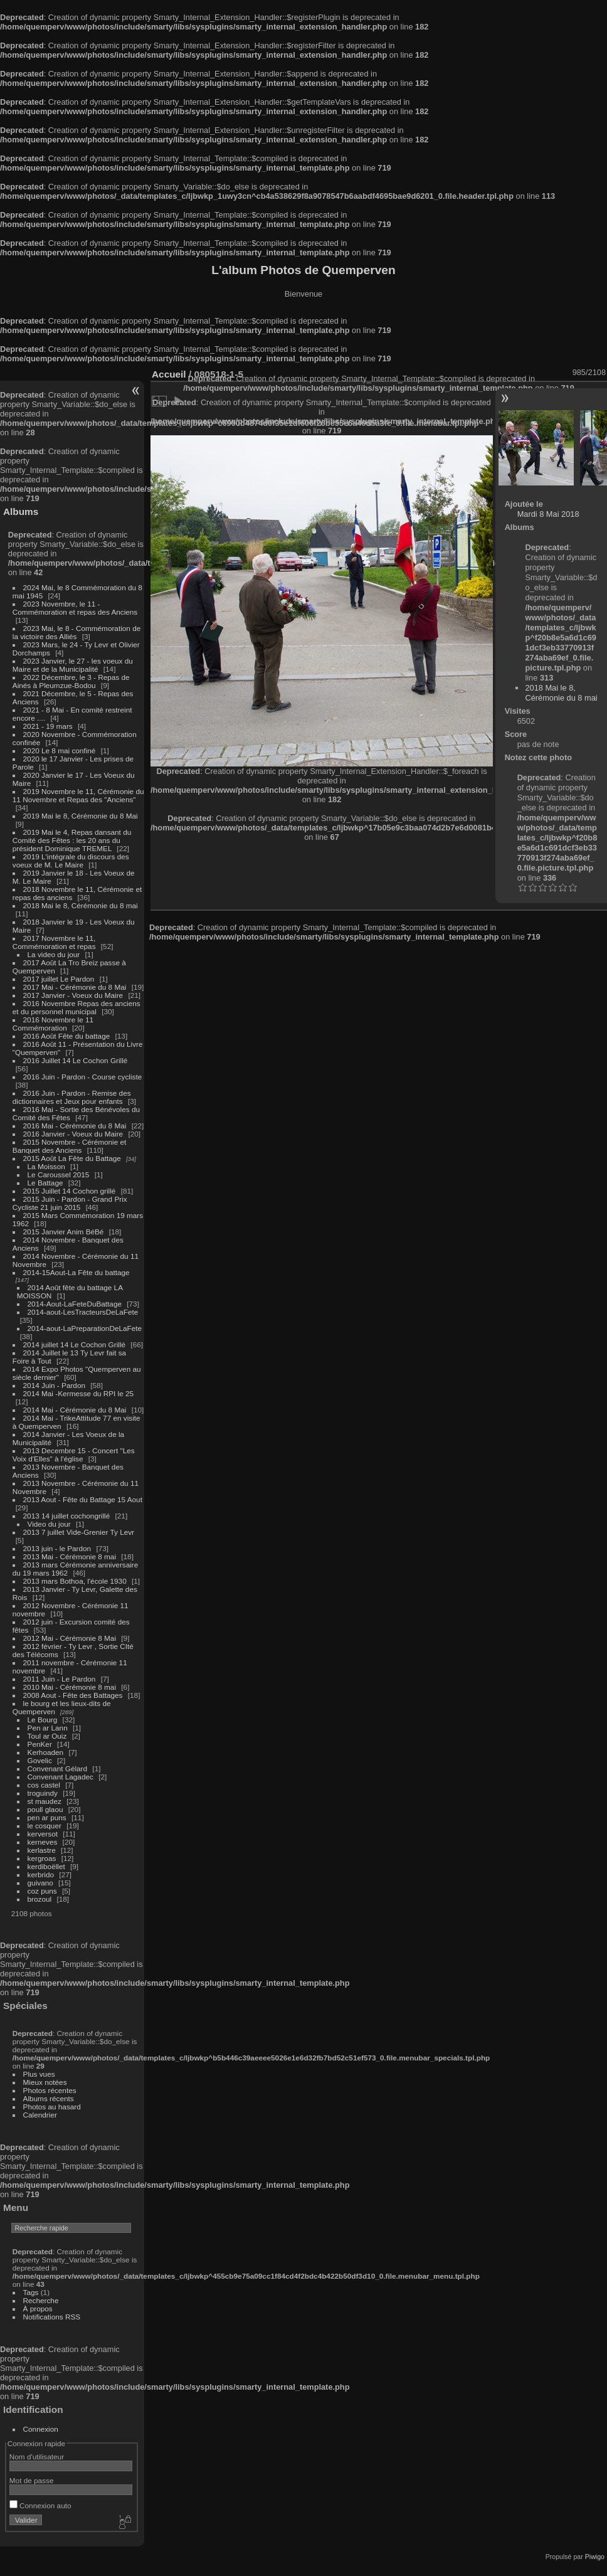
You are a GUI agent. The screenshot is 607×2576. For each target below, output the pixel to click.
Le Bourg (43, 1719)
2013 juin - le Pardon (57, 1548)
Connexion (40, 2429)
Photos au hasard (52, 2106)
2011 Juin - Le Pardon (59, 1679)
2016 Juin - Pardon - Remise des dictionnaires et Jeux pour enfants (72, 1097)
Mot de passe (31, 2480)
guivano (40, 1883)
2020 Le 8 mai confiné (59, 750)
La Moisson (46, 1166)
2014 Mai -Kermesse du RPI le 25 (78, 1393)
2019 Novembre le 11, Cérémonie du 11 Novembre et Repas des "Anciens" (78, 795)
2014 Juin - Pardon (54, 1385)
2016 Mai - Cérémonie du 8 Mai (75, 1125)
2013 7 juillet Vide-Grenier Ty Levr (78, 1532)
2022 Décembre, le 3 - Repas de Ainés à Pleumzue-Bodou (71, 681)
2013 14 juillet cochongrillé (67, 1516)
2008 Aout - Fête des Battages (73, 1695)
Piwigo (594, 2556)
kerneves (43, 1842)
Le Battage (45, 1183)
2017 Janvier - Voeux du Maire (73, 995)
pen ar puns (47, 1817)
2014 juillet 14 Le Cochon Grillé (74, 1344)
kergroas (42, 1858)
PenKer (40, 1744)
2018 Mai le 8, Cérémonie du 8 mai (80, 905)
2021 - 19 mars (48, 726)
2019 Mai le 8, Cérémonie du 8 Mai (80, 816)
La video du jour (54, 954)
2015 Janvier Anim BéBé (63, 1231)
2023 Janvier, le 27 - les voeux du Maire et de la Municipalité (73, 665)
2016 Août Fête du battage (66, 1036)
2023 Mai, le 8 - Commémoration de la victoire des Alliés (76, 632)
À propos (38, 2308)
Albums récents (48, 2098)
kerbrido (41, 1874)
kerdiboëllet (46, 1866)
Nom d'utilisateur (36, 2456)
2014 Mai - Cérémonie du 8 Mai (75, 1410)
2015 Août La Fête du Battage (72, 1158)
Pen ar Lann (48, 1728)
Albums (20, 511)
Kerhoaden (46, 1752)
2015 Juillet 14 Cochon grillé (69, 1191)
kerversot (43, 1834)
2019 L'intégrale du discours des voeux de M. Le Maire (71, 860)
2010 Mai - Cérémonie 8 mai (69, 1687)
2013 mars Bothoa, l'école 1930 (75, 1581)
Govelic (40, 1760)
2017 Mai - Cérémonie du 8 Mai (75, 987)
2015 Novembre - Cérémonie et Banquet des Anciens (70, 1146)
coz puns (42, 1891)
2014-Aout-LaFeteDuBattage (75, 1304)
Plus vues (39, 2074)
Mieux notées (45, 2082)
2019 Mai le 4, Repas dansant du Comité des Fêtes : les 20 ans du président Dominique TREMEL (72, 840)
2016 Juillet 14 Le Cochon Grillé (75, 1060)
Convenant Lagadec (60, 1777)
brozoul (40, 1899)
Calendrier (40, 2115)
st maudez (44, 1801)
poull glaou (45, 1809)
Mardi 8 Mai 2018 (548, 514)
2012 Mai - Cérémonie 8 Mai (69, 1638)
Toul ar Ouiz (47, 1736)
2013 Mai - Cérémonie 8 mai (69, 1556)
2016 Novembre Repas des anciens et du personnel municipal (76, 1007)
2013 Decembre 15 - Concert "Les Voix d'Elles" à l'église (74, 1454)
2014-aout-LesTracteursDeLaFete (83, 1312)
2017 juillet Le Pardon (59, 979)
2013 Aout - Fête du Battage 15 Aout (82, 1499)
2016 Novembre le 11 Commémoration (53, 1023)
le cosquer (44, 1825)
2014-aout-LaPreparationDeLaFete (85, 1328)
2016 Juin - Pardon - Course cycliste (82, 1077)
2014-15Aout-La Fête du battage (76, 1272)
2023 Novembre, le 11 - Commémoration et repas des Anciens (75, 608)
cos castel (44, 1785)
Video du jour (49, 1524)
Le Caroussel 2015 (59, 1174)
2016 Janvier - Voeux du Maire (73, 1134)
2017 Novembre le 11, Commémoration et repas (54, 942)
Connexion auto (40, 2505)
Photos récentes (50, 2090)
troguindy (43, 1793)
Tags (31, 2292)
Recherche (41, 2300)
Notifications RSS (52, 2317)
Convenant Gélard (58, 1768)
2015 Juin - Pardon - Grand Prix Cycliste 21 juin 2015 (70, 1203)
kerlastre (42, 1850)
